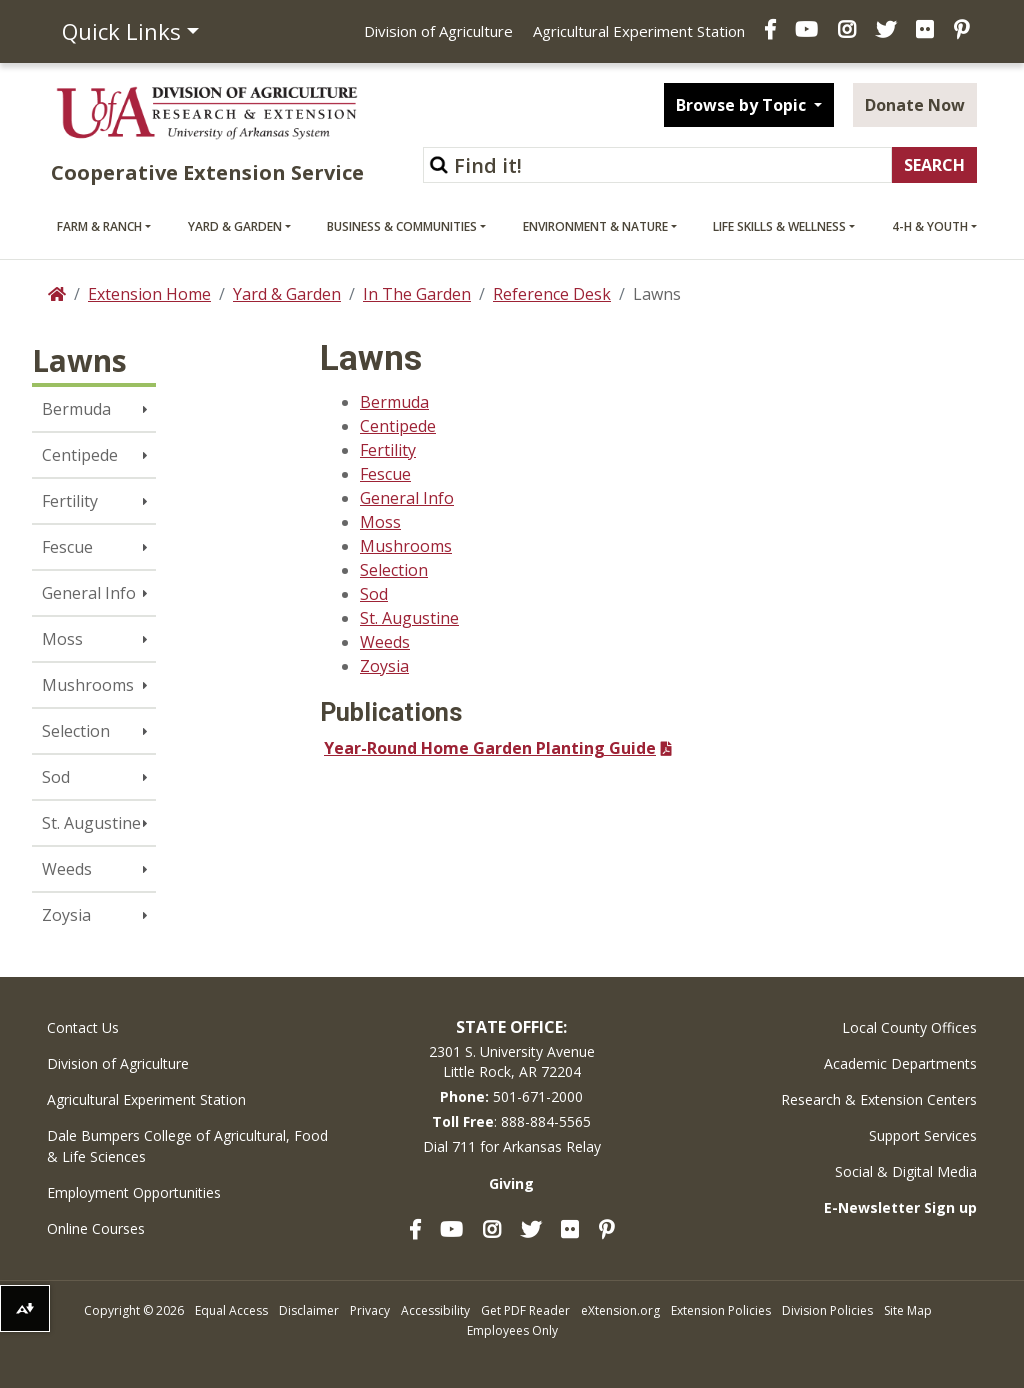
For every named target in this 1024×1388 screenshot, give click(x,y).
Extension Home (149, 294)
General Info (89, 593)
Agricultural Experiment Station (639, 31)
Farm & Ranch (99, 226)
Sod (56, 777)
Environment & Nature (595, 226)
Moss (62, 639)
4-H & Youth (930, 226)
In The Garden (417, 294)
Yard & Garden (235, 226)
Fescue (67, 547)
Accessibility (435, 1310)
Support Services (923, 1135)
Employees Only (512, 1330)
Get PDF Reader (525, 1310)
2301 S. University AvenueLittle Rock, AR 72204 (512, 1061)
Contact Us (83, 1027)
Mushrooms (88, 685)
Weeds (67, 869)
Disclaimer (309, 1310)
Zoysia (66, 915)
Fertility (70, 501)
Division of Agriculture (438, 31)
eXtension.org (620, 1310)
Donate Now (915, 105)
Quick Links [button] (121, 31)
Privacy (370, 1310)
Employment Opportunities (134, 1192)
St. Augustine (91, 823)
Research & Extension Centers (879, 1099)
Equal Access (231, 1310)
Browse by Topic (743, 105)
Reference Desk (552, 294)
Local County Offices (909, 1027)
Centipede (80, 455)
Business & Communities (402, 226)
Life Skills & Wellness (779, 226)
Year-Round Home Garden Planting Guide (490, 748)
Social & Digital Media (906, 1171)
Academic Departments (900, 1063)
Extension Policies (721, 1310)
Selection (76, 731)
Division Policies (827, 1310)
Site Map (908, 1310)
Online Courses (96, 1228)
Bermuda (76, 409)
